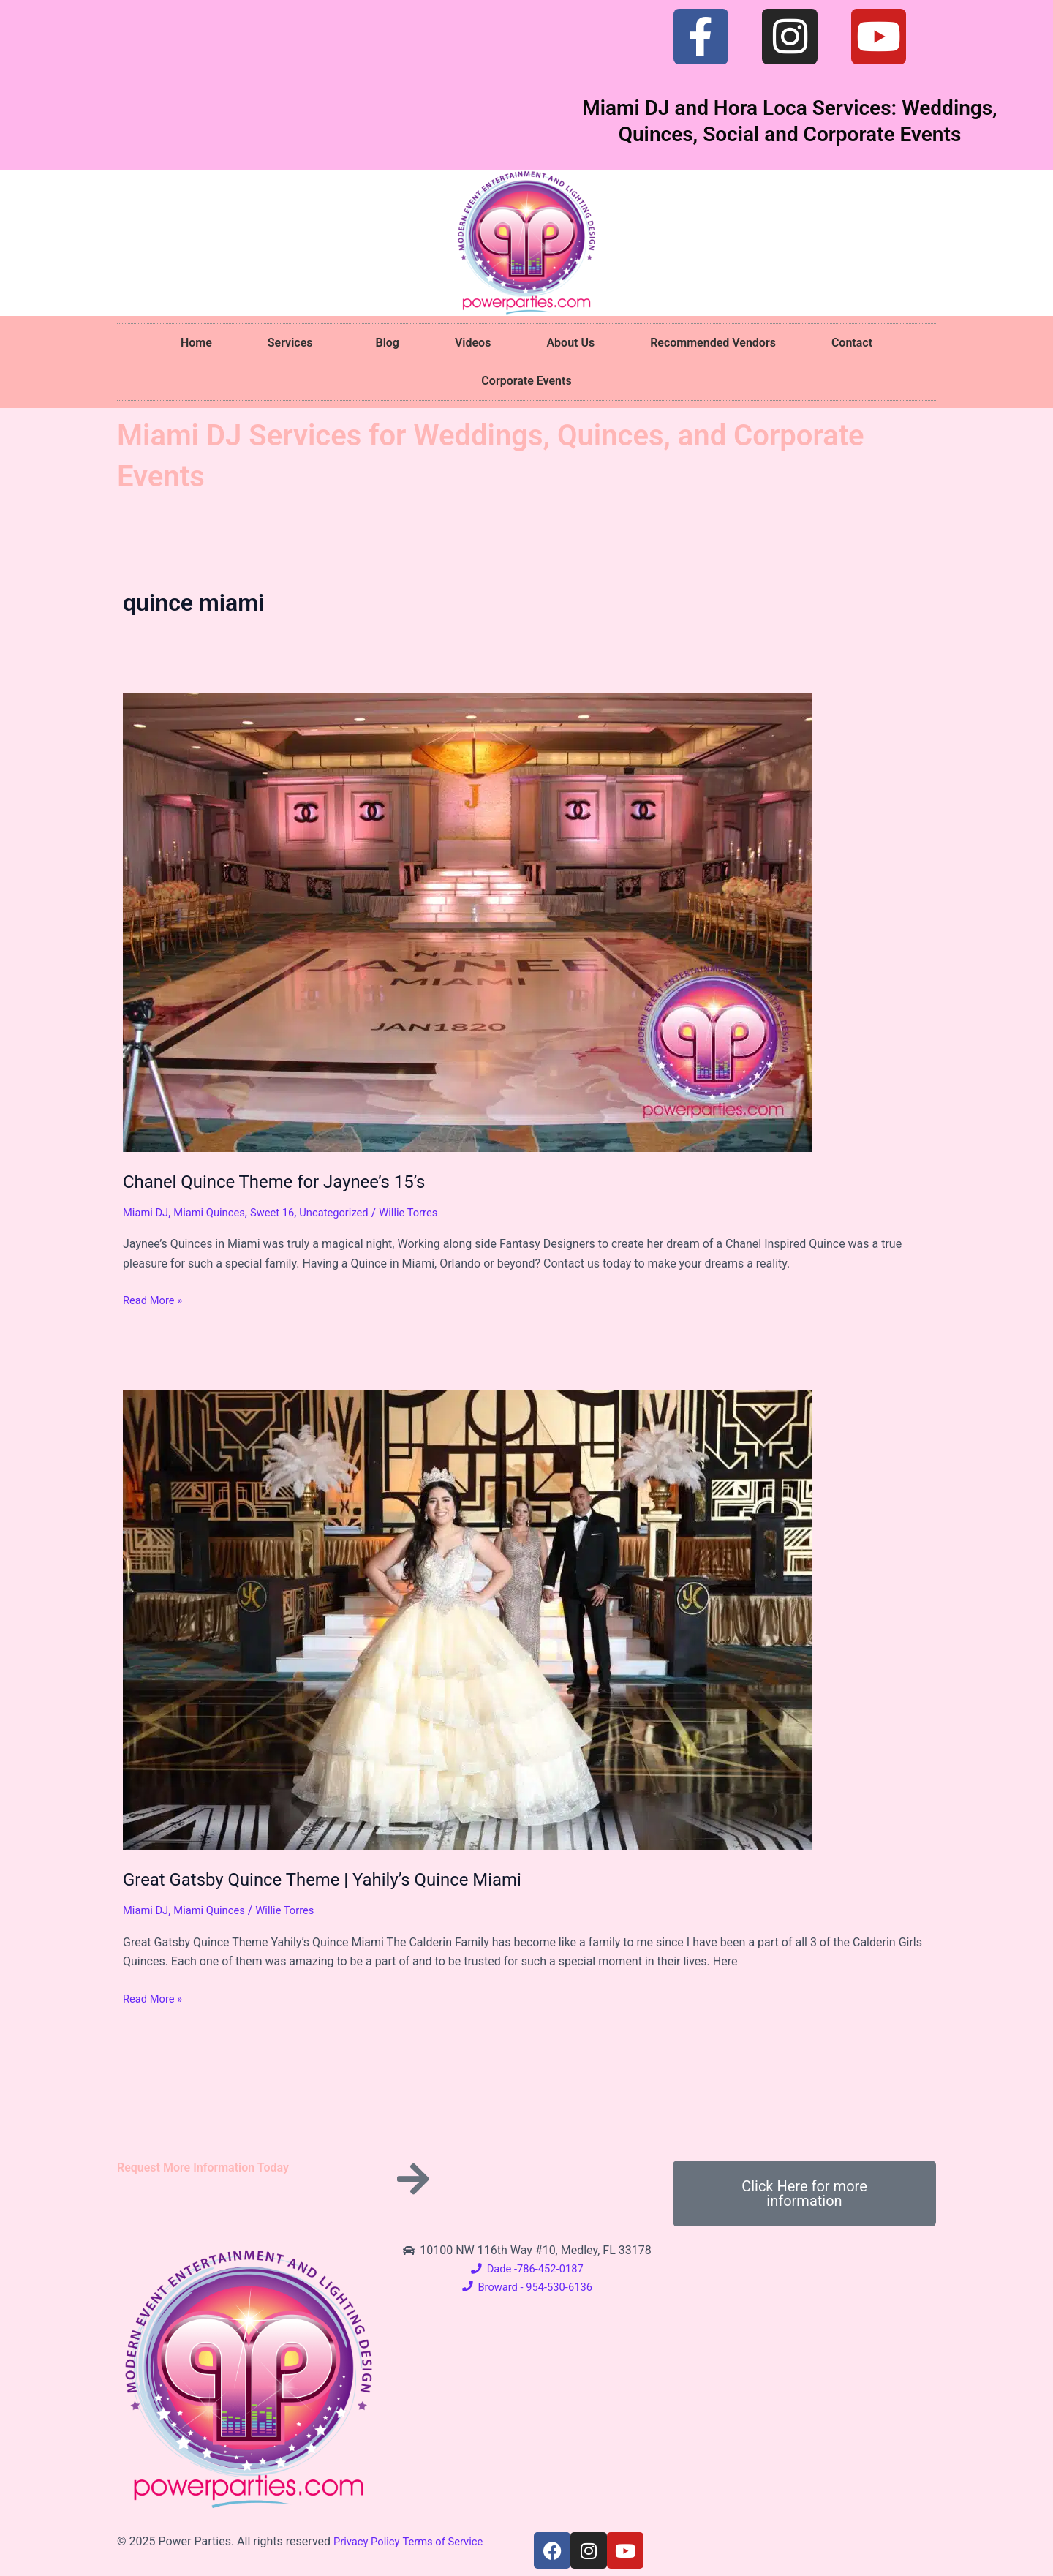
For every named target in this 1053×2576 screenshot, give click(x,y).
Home (196, 343)
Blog (387, 343)
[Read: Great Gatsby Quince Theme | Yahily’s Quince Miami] (467, 1620)
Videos (473, 343)
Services (294, 343)
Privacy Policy (369, 2541)
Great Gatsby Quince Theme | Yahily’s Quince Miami (339, 1879)
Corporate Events (526, 381)
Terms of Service (452, 2541)
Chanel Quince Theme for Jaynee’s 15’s (287, 1181)
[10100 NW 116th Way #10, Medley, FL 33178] (804, 2350)
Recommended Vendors (713, 343)
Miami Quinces (216, 1212)
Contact (851, 343)
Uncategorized (351, 1212)
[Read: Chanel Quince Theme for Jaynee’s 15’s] (467, 921)
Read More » (155, 1299)
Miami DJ (148, 1212)
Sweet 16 (284, 1212)
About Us (570, 343)
